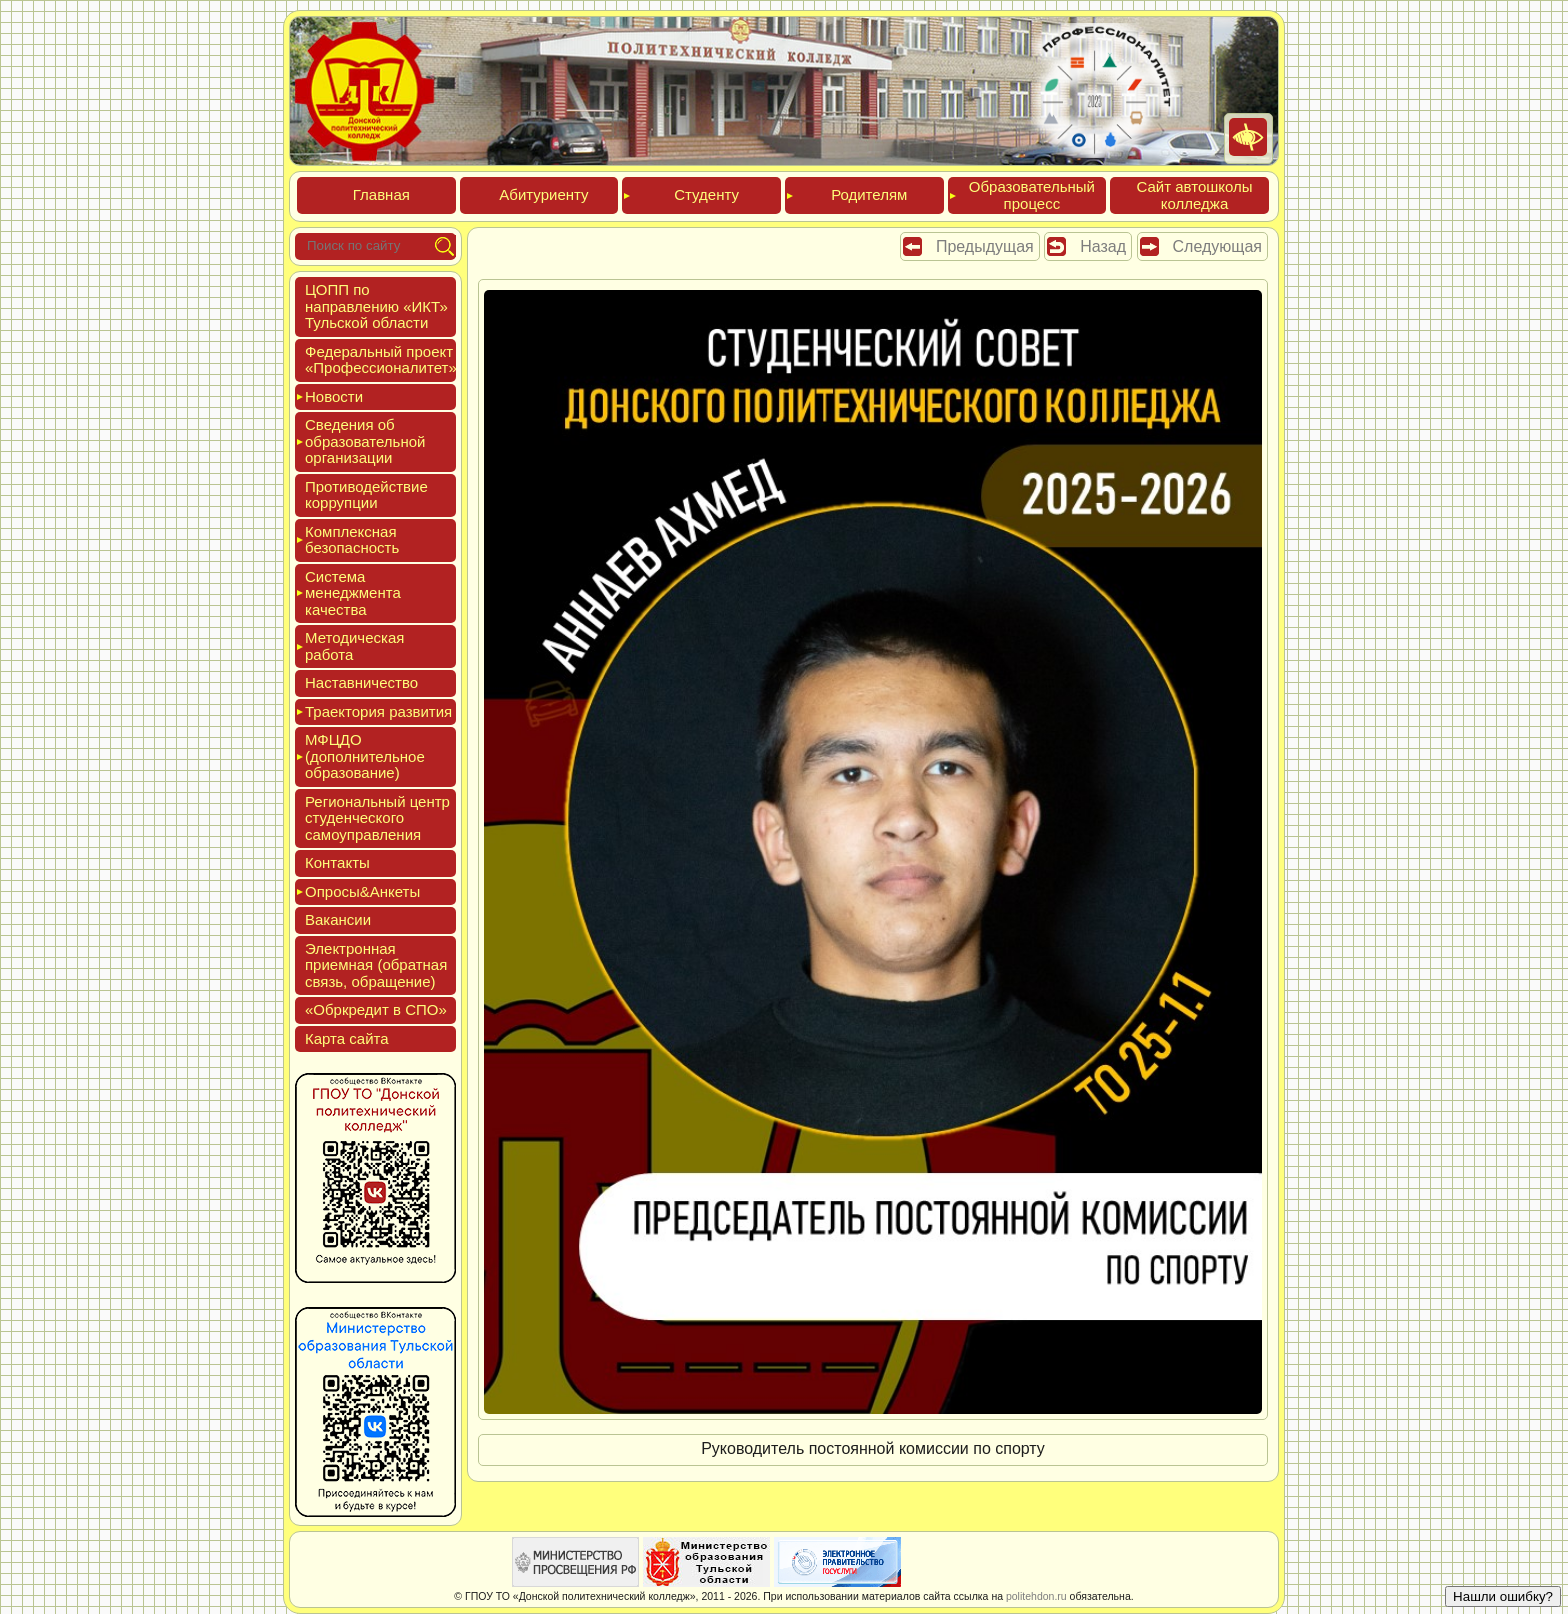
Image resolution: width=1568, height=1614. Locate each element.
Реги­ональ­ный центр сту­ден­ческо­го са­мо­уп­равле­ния (377, 818)
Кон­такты (337, 862)
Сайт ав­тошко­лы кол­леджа (1194, 195)
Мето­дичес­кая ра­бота (354, 646)
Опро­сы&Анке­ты (362, 891)
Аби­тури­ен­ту (543, 194)
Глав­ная (381, 194)
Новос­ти (334, 396)
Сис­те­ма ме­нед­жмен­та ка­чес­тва (353, 593)
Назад (1103, 246)
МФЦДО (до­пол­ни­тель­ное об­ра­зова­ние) (365, 756)
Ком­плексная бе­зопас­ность (352, 540)
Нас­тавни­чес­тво (361, 682)
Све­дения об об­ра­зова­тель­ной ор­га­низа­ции (365, 441)
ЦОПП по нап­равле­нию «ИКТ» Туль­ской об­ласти (376, 306)
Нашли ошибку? (1503, 1596)
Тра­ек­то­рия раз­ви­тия (378, 711)
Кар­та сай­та (347, 1038)
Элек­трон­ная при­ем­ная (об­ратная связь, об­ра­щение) (376, 965)
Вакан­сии (338, 919)
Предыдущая (985, 246)
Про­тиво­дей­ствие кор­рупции (366, 495)
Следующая (1218, 246)
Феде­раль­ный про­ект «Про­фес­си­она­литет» (381, 360)
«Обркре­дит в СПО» (376, 1009)
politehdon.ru (1036, 1596)
